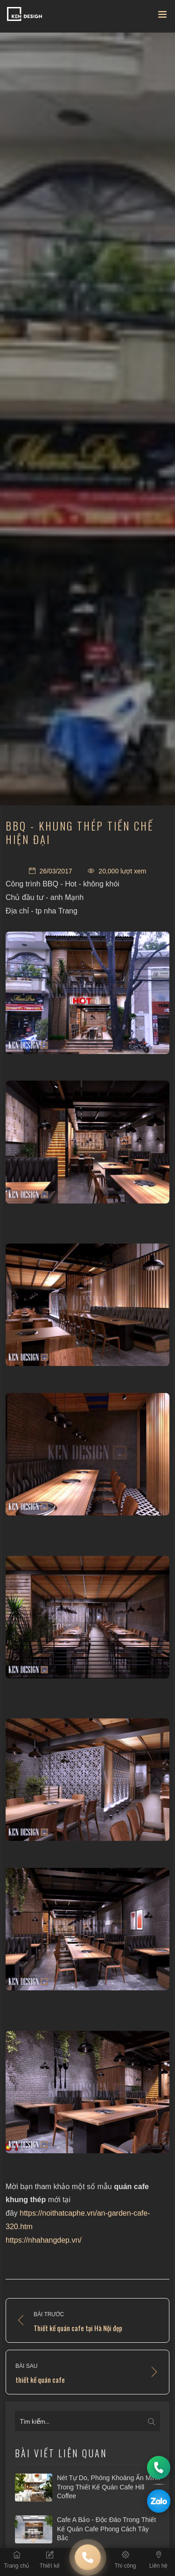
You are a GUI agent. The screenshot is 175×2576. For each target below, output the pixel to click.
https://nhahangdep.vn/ (44, 2240)
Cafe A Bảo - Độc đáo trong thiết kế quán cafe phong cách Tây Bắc (106, 2529)
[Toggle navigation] (162, 16)
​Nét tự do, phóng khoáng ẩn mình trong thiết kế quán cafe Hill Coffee (108, 2487)
